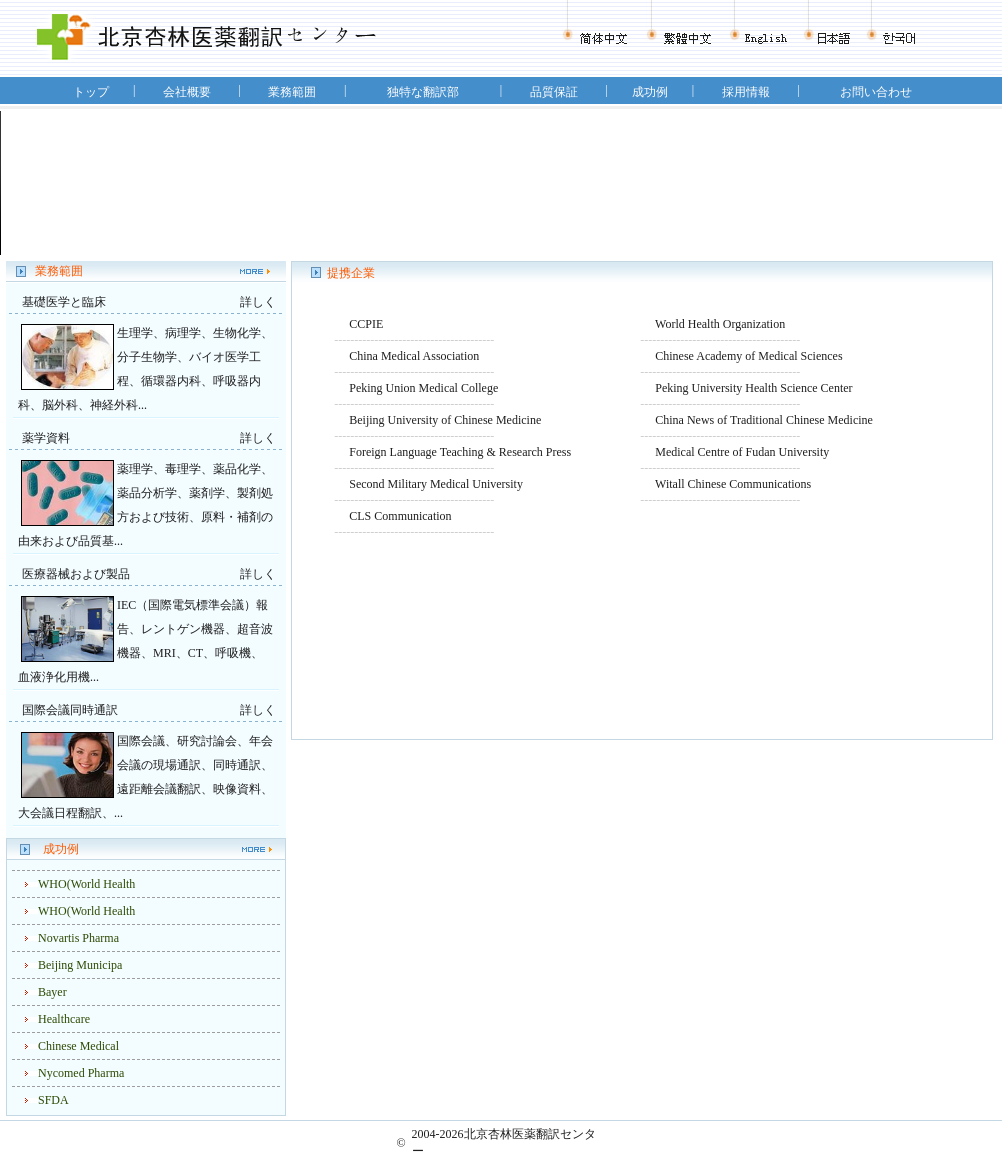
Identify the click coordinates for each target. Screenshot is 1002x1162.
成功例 (650, 92)
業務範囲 (292, 92)
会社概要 (187, 92)
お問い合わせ (876, 92)
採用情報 (746, 92)
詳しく (258, 302)
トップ (91, 92)
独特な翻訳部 (423, 92)
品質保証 (554, 92)
